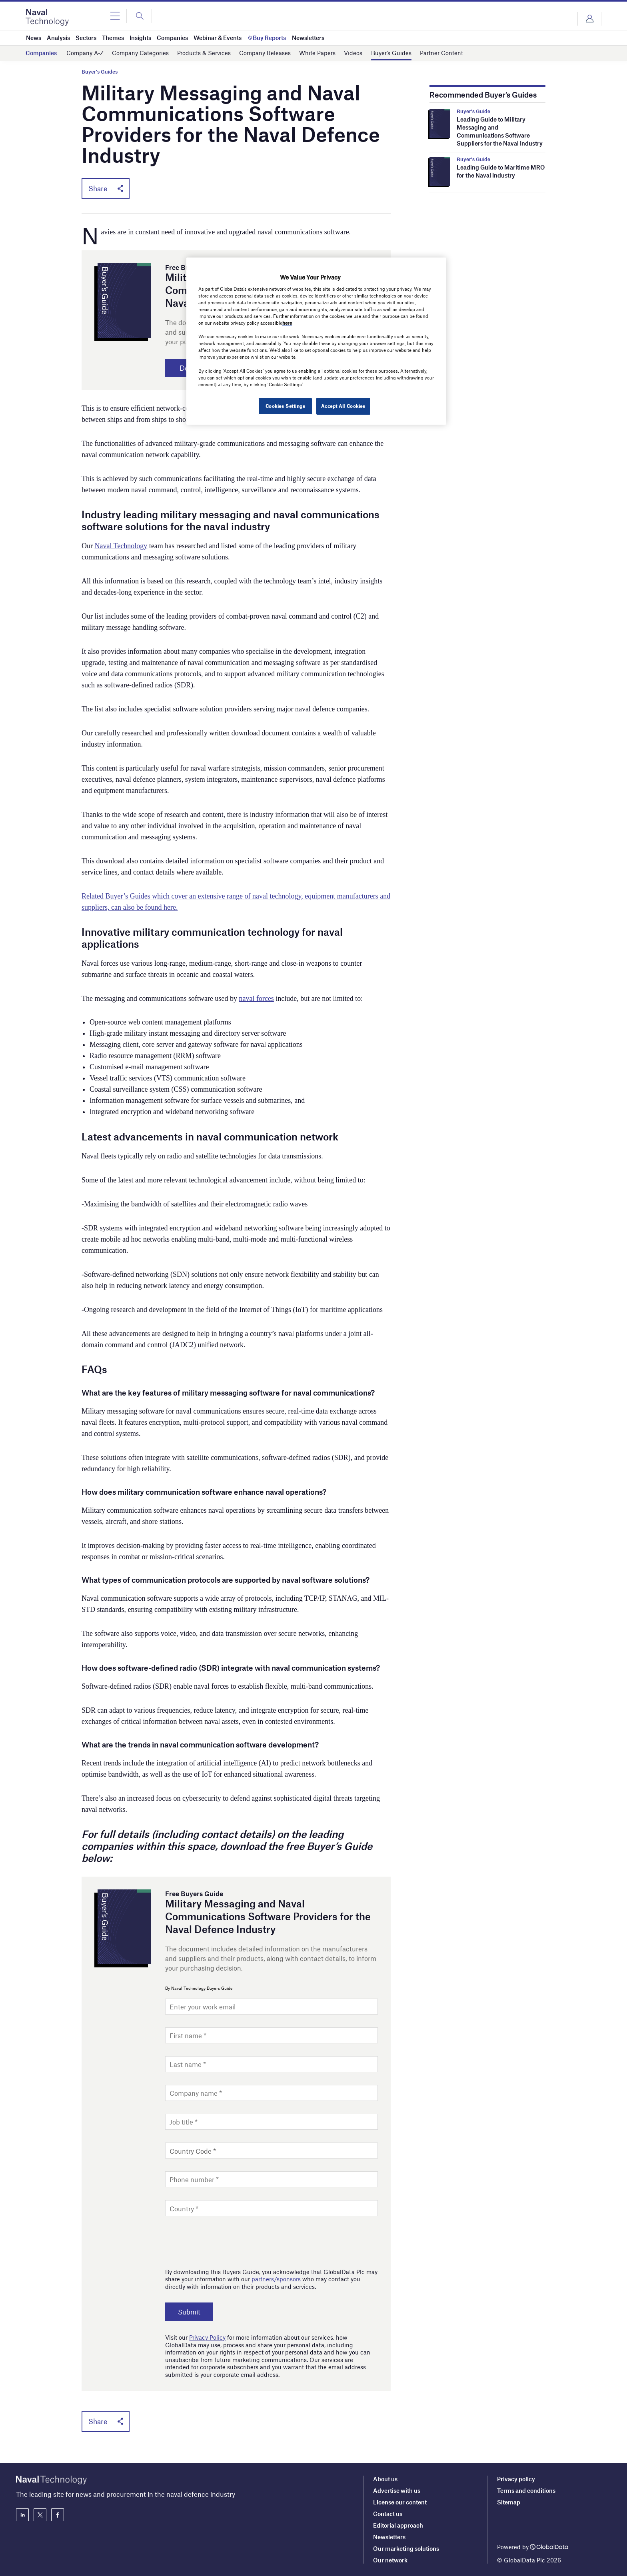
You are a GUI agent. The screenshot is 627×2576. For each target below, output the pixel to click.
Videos (353, 52)
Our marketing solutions (406, 2548)
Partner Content (441, 52)
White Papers (317, 52)
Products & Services (204, 52)
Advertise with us (396, 2490)
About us (385, 2478)
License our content (400, 2502)
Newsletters (389, 2536)
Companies (41, 52)
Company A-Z (85, 52)
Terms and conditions (526, 2490)
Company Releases (265, 52)
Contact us (387, 2513)
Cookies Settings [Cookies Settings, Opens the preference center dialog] (285, 406)
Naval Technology (121, 546)
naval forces (256, 999)
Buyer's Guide (473, 111)
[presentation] (226, 2240)
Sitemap (508, 2502)
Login (589, 19)
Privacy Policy (207, 2337)
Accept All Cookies (343, 406)
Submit (190, 2312)
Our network (390, 2560)
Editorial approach (398, 2525)
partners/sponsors (276, 2279)
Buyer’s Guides (391, 52)
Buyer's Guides (100, 71)
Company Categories (140, 52)
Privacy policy (516, 2478)
